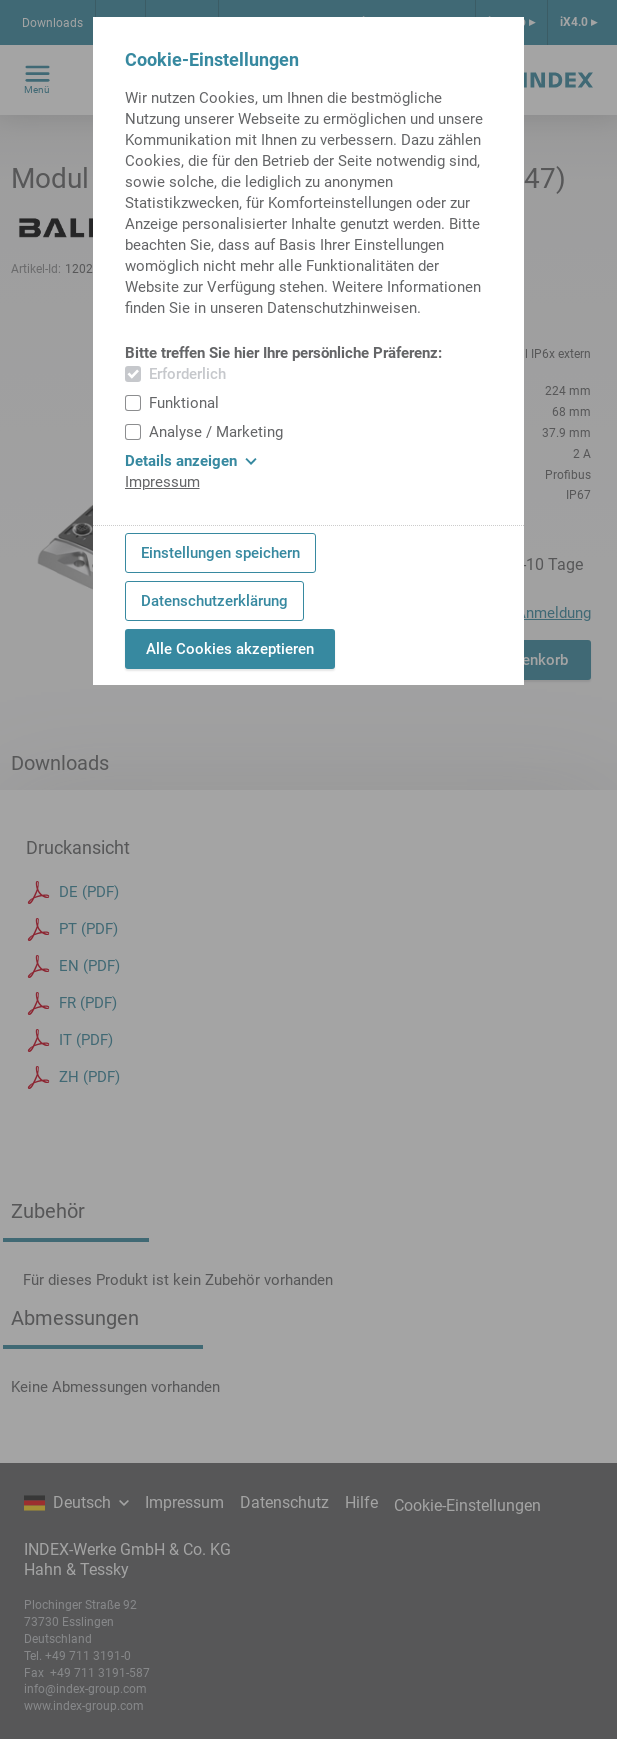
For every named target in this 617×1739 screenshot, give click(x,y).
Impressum (162, 482)
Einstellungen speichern (220, 553)
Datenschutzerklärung (214, 601)
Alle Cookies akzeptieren (230, 649)
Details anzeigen (191, 461)
